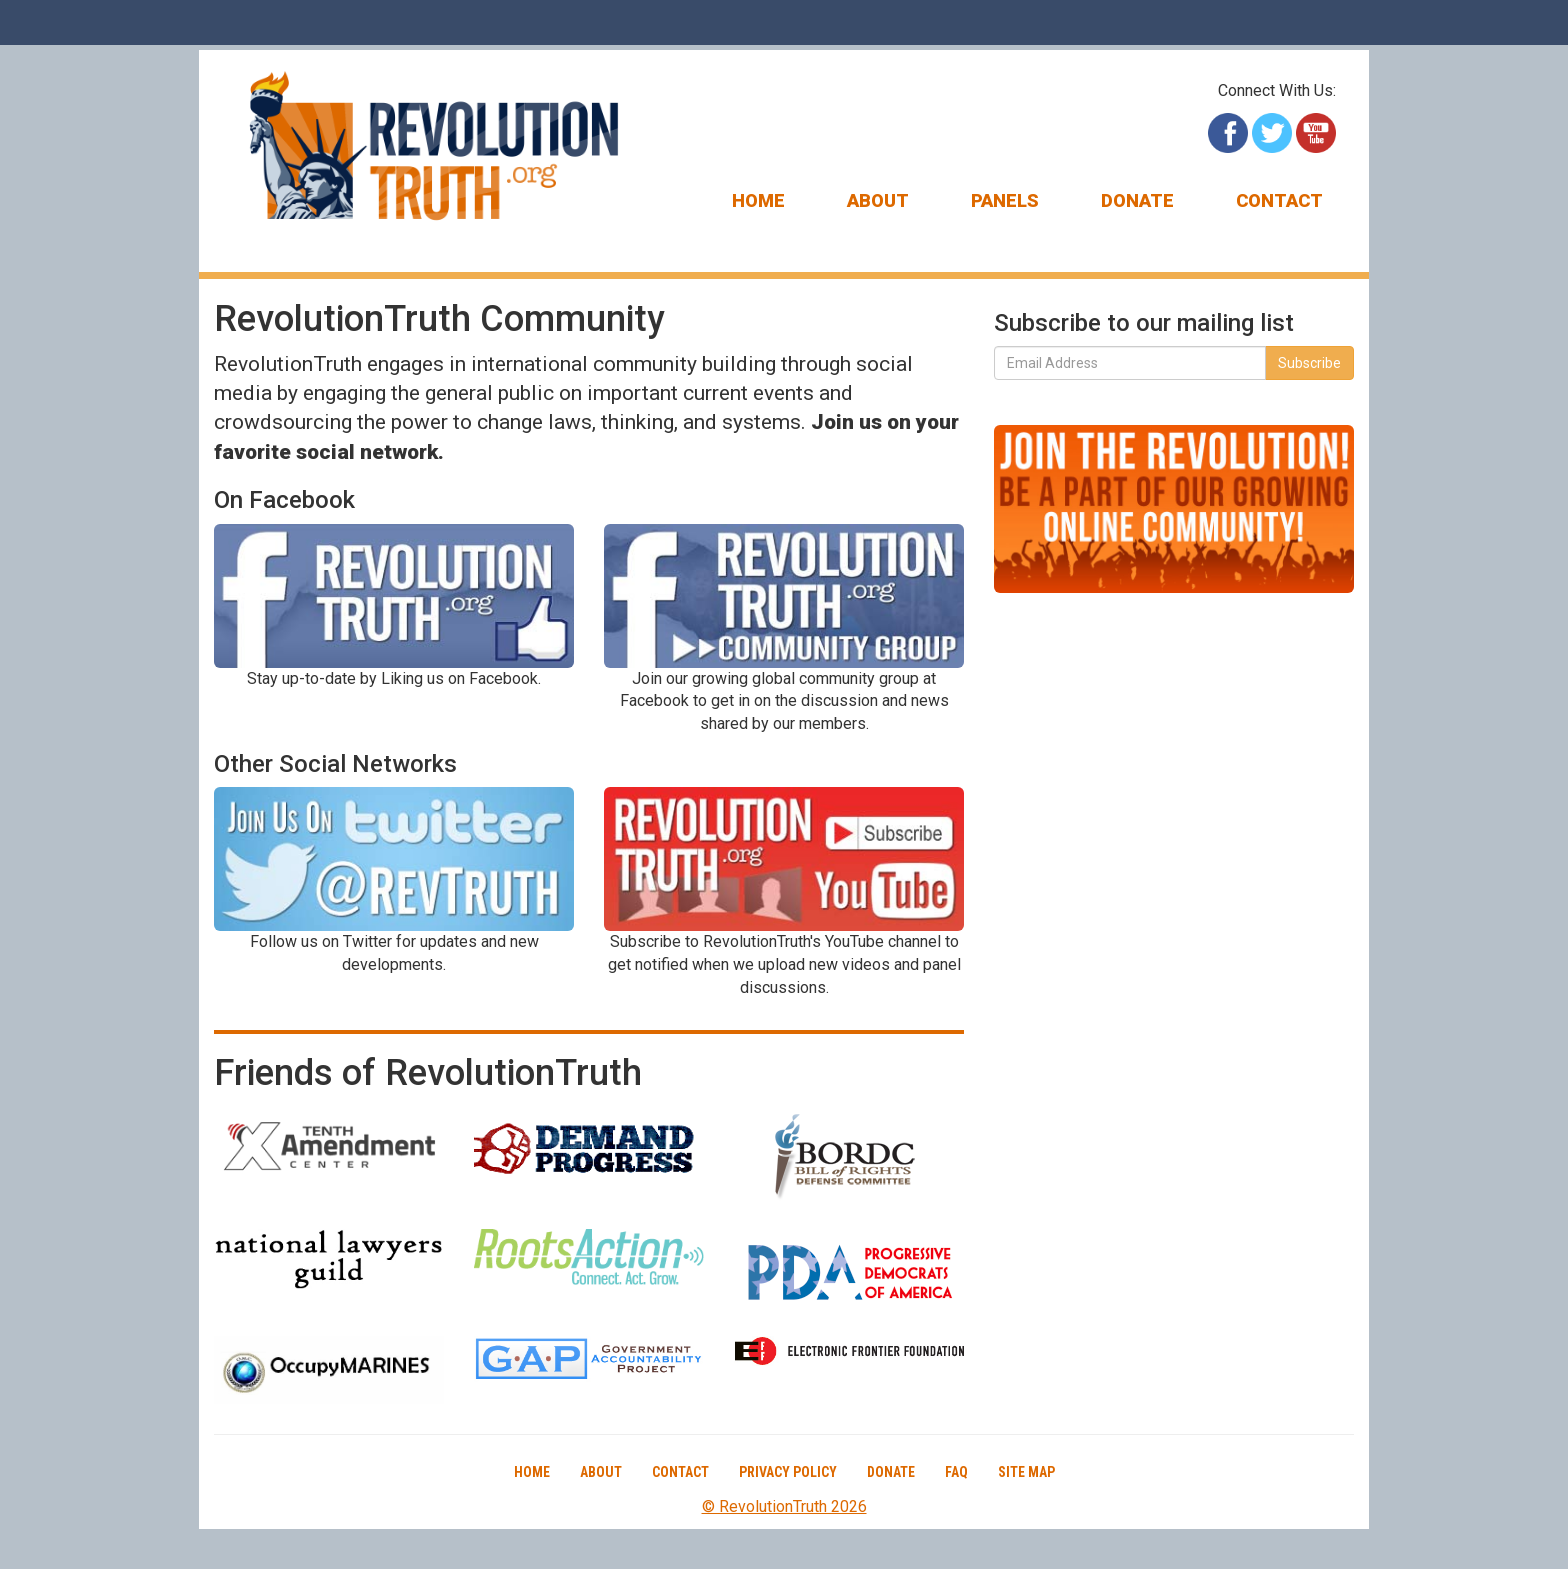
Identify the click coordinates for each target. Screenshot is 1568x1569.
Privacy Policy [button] (788, 1472)
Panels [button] (1005, 200)
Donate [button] (1137, 200)
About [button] (878, 200)
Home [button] (758, 200)
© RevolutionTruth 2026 (784, 1506)
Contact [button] (1279, 200)
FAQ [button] (956, 1472)
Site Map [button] (1026, 1472)
